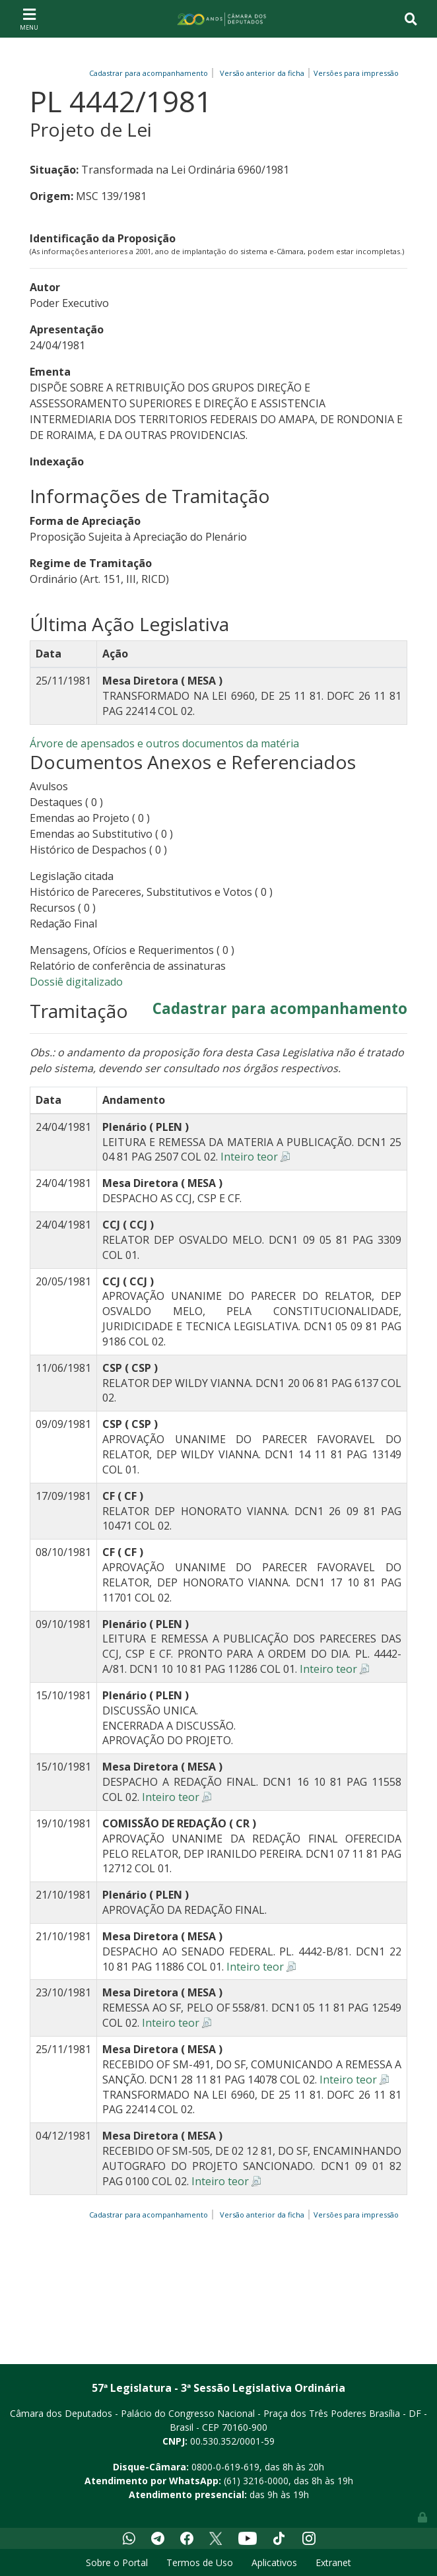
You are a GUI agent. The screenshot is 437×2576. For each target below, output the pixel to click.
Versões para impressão (354, 73)
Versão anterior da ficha (262, 73)
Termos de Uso (199, 2562)
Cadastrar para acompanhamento (150, 73)
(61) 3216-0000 (256, 2480)
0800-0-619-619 (225, 2466)
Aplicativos (274, 2562)
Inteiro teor (249, 1156)
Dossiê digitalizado (76, 981)
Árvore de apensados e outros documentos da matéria (164, 743)
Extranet (333, 2562)
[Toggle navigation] (29, 18)
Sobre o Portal (117, 2562)
